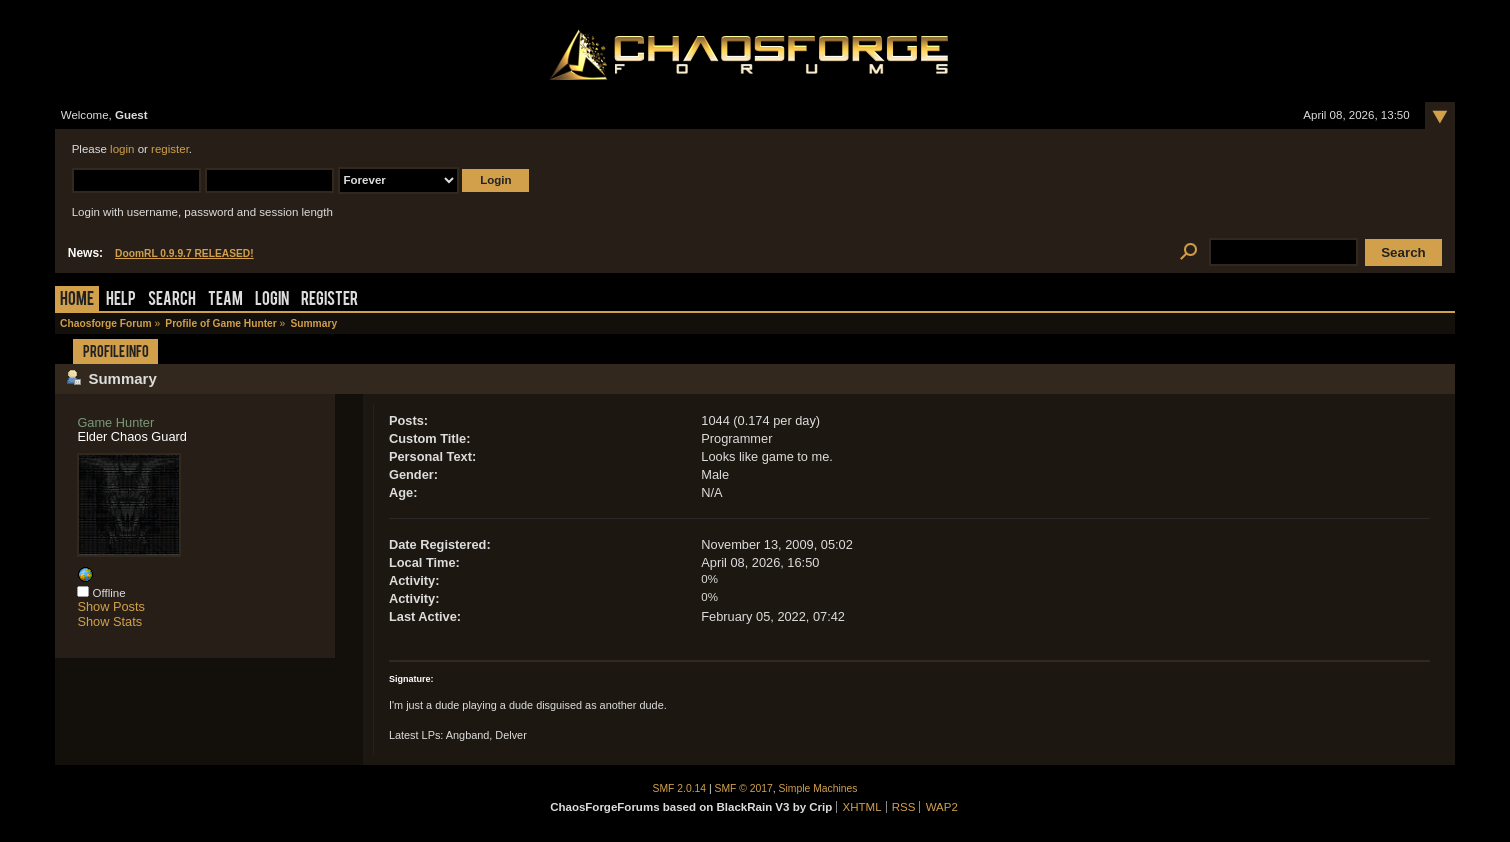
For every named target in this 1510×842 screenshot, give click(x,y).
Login (272, 300)
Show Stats (109, 621)
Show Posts (111, 606)
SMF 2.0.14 (680, 788)
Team (225, 300)
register (170, 149)
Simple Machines (818, 788)
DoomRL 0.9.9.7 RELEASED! (184, 253)
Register (329, 300)
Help (121, 300)
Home (77, 300)
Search (172, 300)
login (122, 149)
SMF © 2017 (744, 788)
